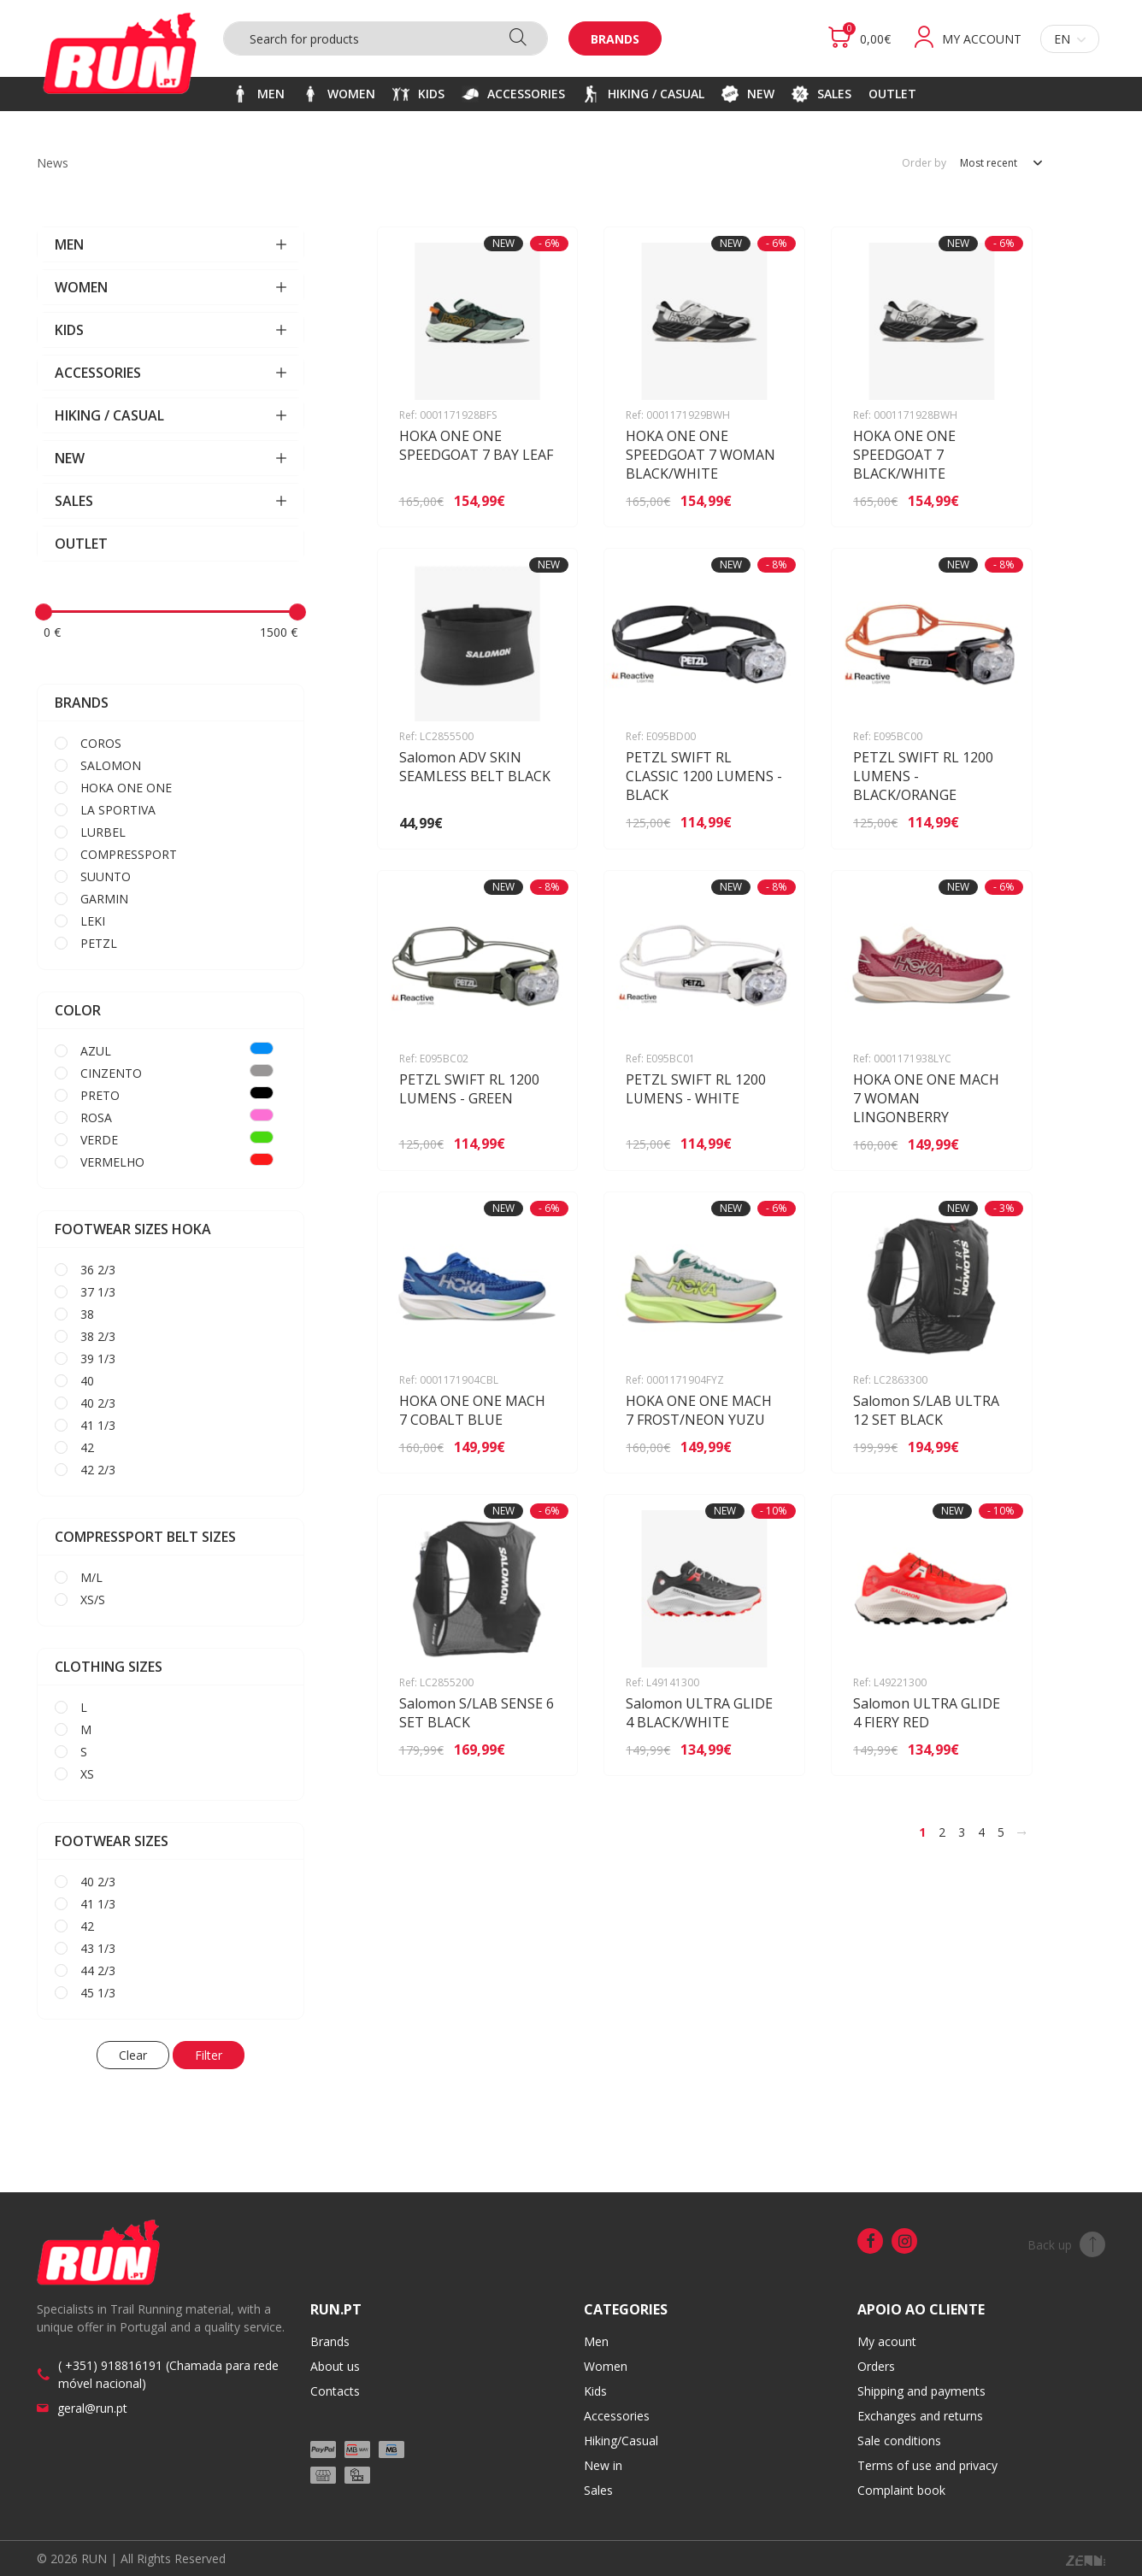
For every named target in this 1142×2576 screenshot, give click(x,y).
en (1070, 39)
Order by (924, 163)
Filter (208, 2055)
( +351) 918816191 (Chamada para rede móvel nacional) (168, 2374)
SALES (170, 500)
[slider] (43, 611)
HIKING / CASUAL (170, 415)
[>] (1021, 1832)
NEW (170, 458)
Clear (133, 2055)
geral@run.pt (92, 2408)
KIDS (170, 330)
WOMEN (170, 287)
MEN (170, 244)
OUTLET (81, 543)
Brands (615, 39)
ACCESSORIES (170, 372)
